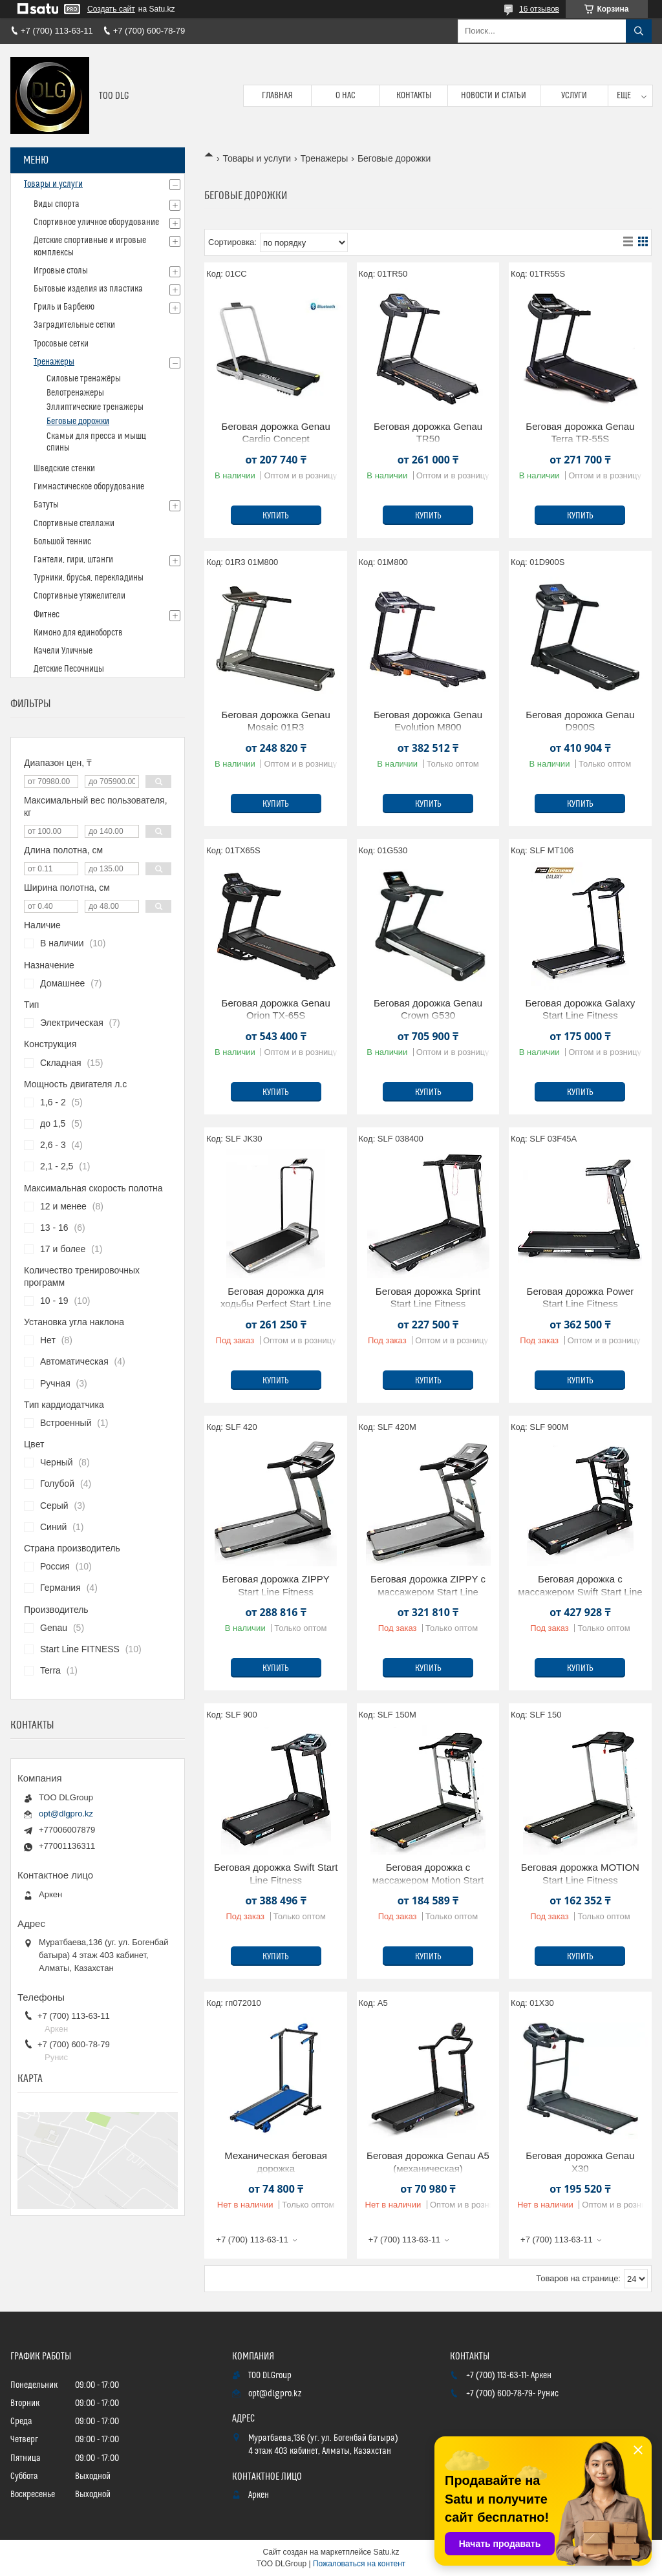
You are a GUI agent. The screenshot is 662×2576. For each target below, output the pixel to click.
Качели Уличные (63, 651)
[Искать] (639, 31)
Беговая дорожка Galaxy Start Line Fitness (580, 1009)
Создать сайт (111, 9)
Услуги (574, 95)
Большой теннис (62, 542)
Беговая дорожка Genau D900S (580, 721)
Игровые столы (61, 271)
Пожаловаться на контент (359, 2563)
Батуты (46, 505)
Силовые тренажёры (84, 379)
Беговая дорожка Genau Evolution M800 (428, 721)
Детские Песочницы (69, 669)
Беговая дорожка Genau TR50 (428, 433)
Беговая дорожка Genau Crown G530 (428, 1009)
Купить (275, 516)
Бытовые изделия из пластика (88, 289)
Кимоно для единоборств (78, 633)
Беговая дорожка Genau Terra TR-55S (580, 433)
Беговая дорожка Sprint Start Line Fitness (428, 1298)
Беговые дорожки (78, 421)
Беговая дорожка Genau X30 (580, 2162)
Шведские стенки (64, 468)
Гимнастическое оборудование (89, 487)
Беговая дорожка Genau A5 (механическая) (428, 2162)
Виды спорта (57, 204)
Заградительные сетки (74, 325)
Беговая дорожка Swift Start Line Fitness (276, 1874)
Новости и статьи (493, 95)
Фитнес (46, 615)
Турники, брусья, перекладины (89, 578)
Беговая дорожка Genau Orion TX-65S (276, 1009)
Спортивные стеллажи (74, 523)
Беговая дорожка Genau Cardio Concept (276, 433)
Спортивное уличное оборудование (96, 222)
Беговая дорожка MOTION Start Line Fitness (580, 1874)
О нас (346, 95)
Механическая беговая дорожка (275, 2162)
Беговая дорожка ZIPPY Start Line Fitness (276, 1585)
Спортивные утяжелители (79, 596)
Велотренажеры (75, 393)
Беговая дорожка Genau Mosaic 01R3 (276, 721)
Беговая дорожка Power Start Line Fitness (580, 1298)
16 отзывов (539, 9)
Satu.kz (386, 2552)
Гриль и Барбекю (64, 307)
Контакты (414, 95)
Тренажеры (324, 158)
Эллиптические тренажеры (95, 407)
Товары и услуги (256, 158)
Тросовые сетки (61, 344)
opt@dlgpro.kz (66, 1813)
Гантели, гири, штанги (73, 560)
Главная (277, 95)
